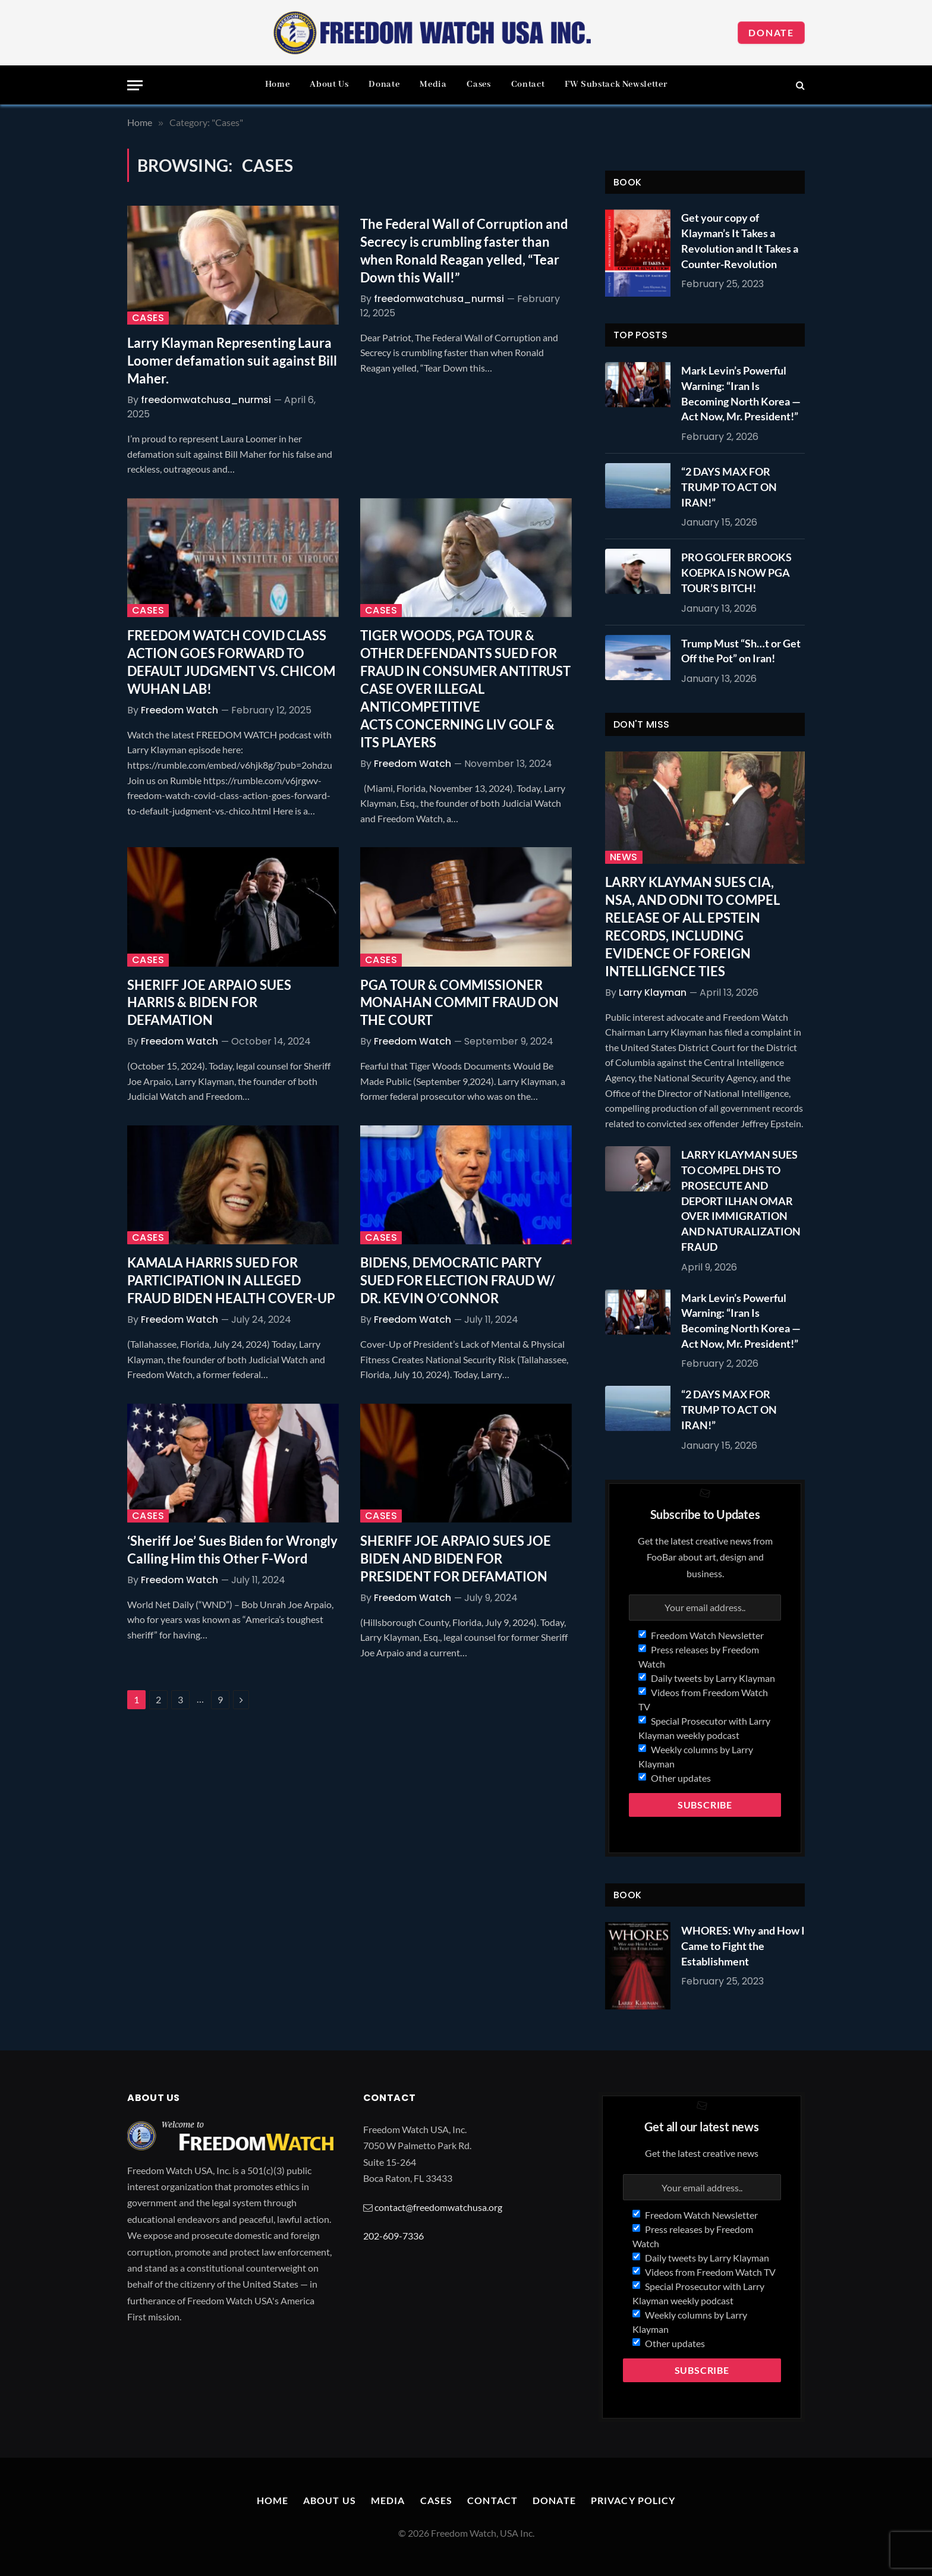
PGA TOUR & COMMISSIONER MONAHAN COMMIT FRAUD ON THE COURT (459, 1002)
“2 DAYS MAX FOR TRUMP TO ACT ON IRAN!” (729, 486)
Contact (527, 84)
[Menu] (135, 85)
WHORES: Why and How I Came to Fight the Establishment (743, 1945)
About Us (329, 84)
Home (277, 84)
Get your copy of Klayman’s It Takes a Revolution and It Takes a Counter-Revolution (739, 240)
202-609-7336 (393, 2235)
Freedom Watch (179, 710)
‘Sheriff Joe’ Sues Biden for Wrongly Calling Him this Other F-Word (232, 1550)
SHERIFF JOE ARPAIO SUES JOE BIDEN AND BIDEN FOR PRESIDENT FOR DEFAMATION (455, 1558)
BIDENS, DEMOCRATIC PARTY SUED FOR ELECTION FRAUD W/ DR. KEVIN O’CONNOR (457, 1280)
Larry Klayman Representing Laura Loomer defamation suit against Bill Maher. (232, 360)
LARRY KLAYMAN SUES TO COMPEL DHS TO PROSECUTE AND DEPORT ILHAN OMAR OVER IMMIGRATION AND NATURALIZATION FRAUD (741, 1200)
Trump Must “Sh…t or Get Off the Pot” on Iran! (741, 651)
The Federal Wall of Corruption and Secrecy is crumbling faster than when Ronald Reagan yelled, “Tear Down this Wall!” (464, 250)
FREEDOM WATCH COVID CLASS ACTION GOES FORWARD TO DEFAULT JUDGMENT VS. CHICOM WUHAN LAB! (231, 662)
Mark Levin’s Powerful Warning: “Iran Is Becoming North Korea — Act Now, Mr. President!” (741, 393)
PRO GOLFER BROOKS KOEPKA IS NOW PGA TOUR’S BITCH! (736, 572)
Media (433, 84)
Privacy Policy (633, 2500)
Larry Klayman (653, 992)
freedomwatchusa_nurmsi (206, 400)
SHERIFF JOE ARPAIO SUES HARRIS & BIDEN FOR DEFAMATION (209, 1002)
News (624, 857)
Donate (771, 32)
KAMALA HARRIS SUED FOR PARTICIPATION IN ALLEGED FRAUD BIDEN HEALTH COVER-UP (231, 1280)
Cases (478, 84)
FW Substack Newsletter (616, 84)
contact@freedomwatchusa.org (438, 2207)
